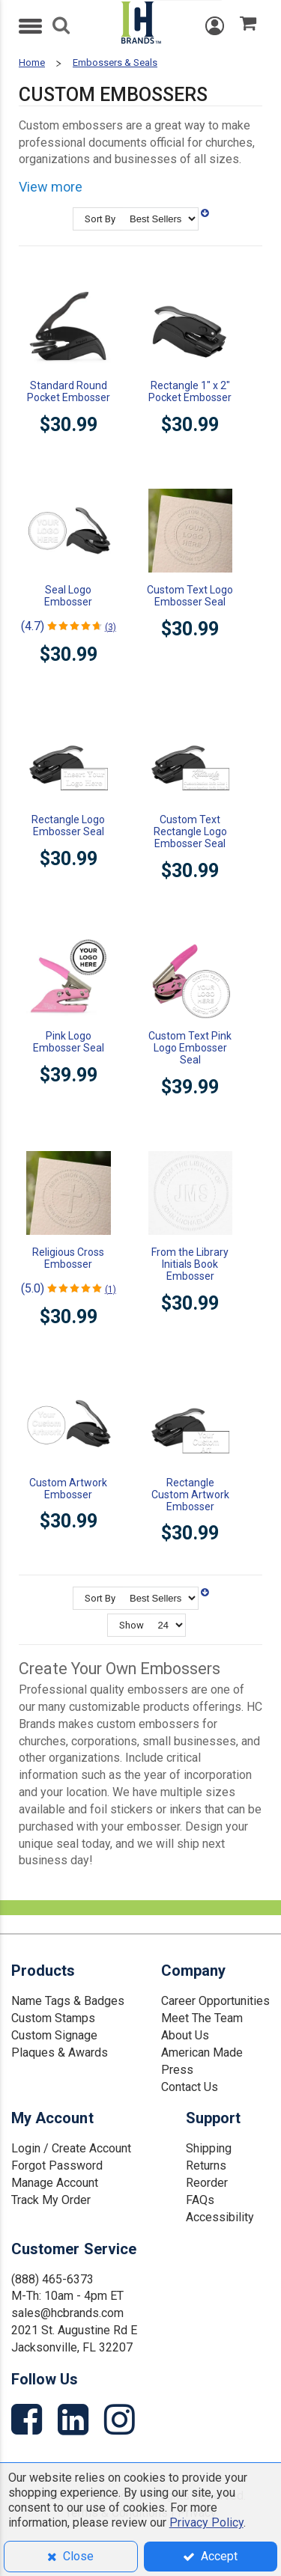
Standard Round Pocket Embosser (68, 391)
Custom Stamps (53, 2018)
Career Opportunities (215, 2001)
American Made (202, 2052)
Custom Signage (54, 2035)
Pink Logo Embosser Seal (68, 1042)
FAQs (200, 2200)
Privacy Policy (206, 2522)
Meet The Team (202, 2018)
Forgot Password (57, 2165)
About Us (185, 2035)
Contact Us (189, 2087)
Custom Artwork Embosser (68, 1489)
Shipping (209, 2148)
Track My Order (51, 2200)
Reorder (207, 2183)
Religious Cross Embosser (68, 1258)
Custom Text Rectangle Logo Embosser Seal (190, 831)
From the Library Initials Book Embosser (190, 1264)
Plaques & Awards (59, 2052)
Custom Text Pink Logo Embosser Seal (190, 1048)
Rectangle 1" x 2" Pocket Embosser (190, 391)
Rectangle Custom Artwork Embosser (190, 1495)
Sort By (100, 219)
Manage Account (54, 2183)
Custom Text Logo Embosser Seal (190, 596)
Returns (206, 2165)
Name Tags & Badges (67, 2001)
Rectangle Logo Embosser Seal (68, 825)
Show (131, 1625)
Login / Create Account (71, 2148)
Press (177, 2070)
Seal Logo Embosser (68, 596)
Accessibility (220, 2217)
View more (50, 187)
